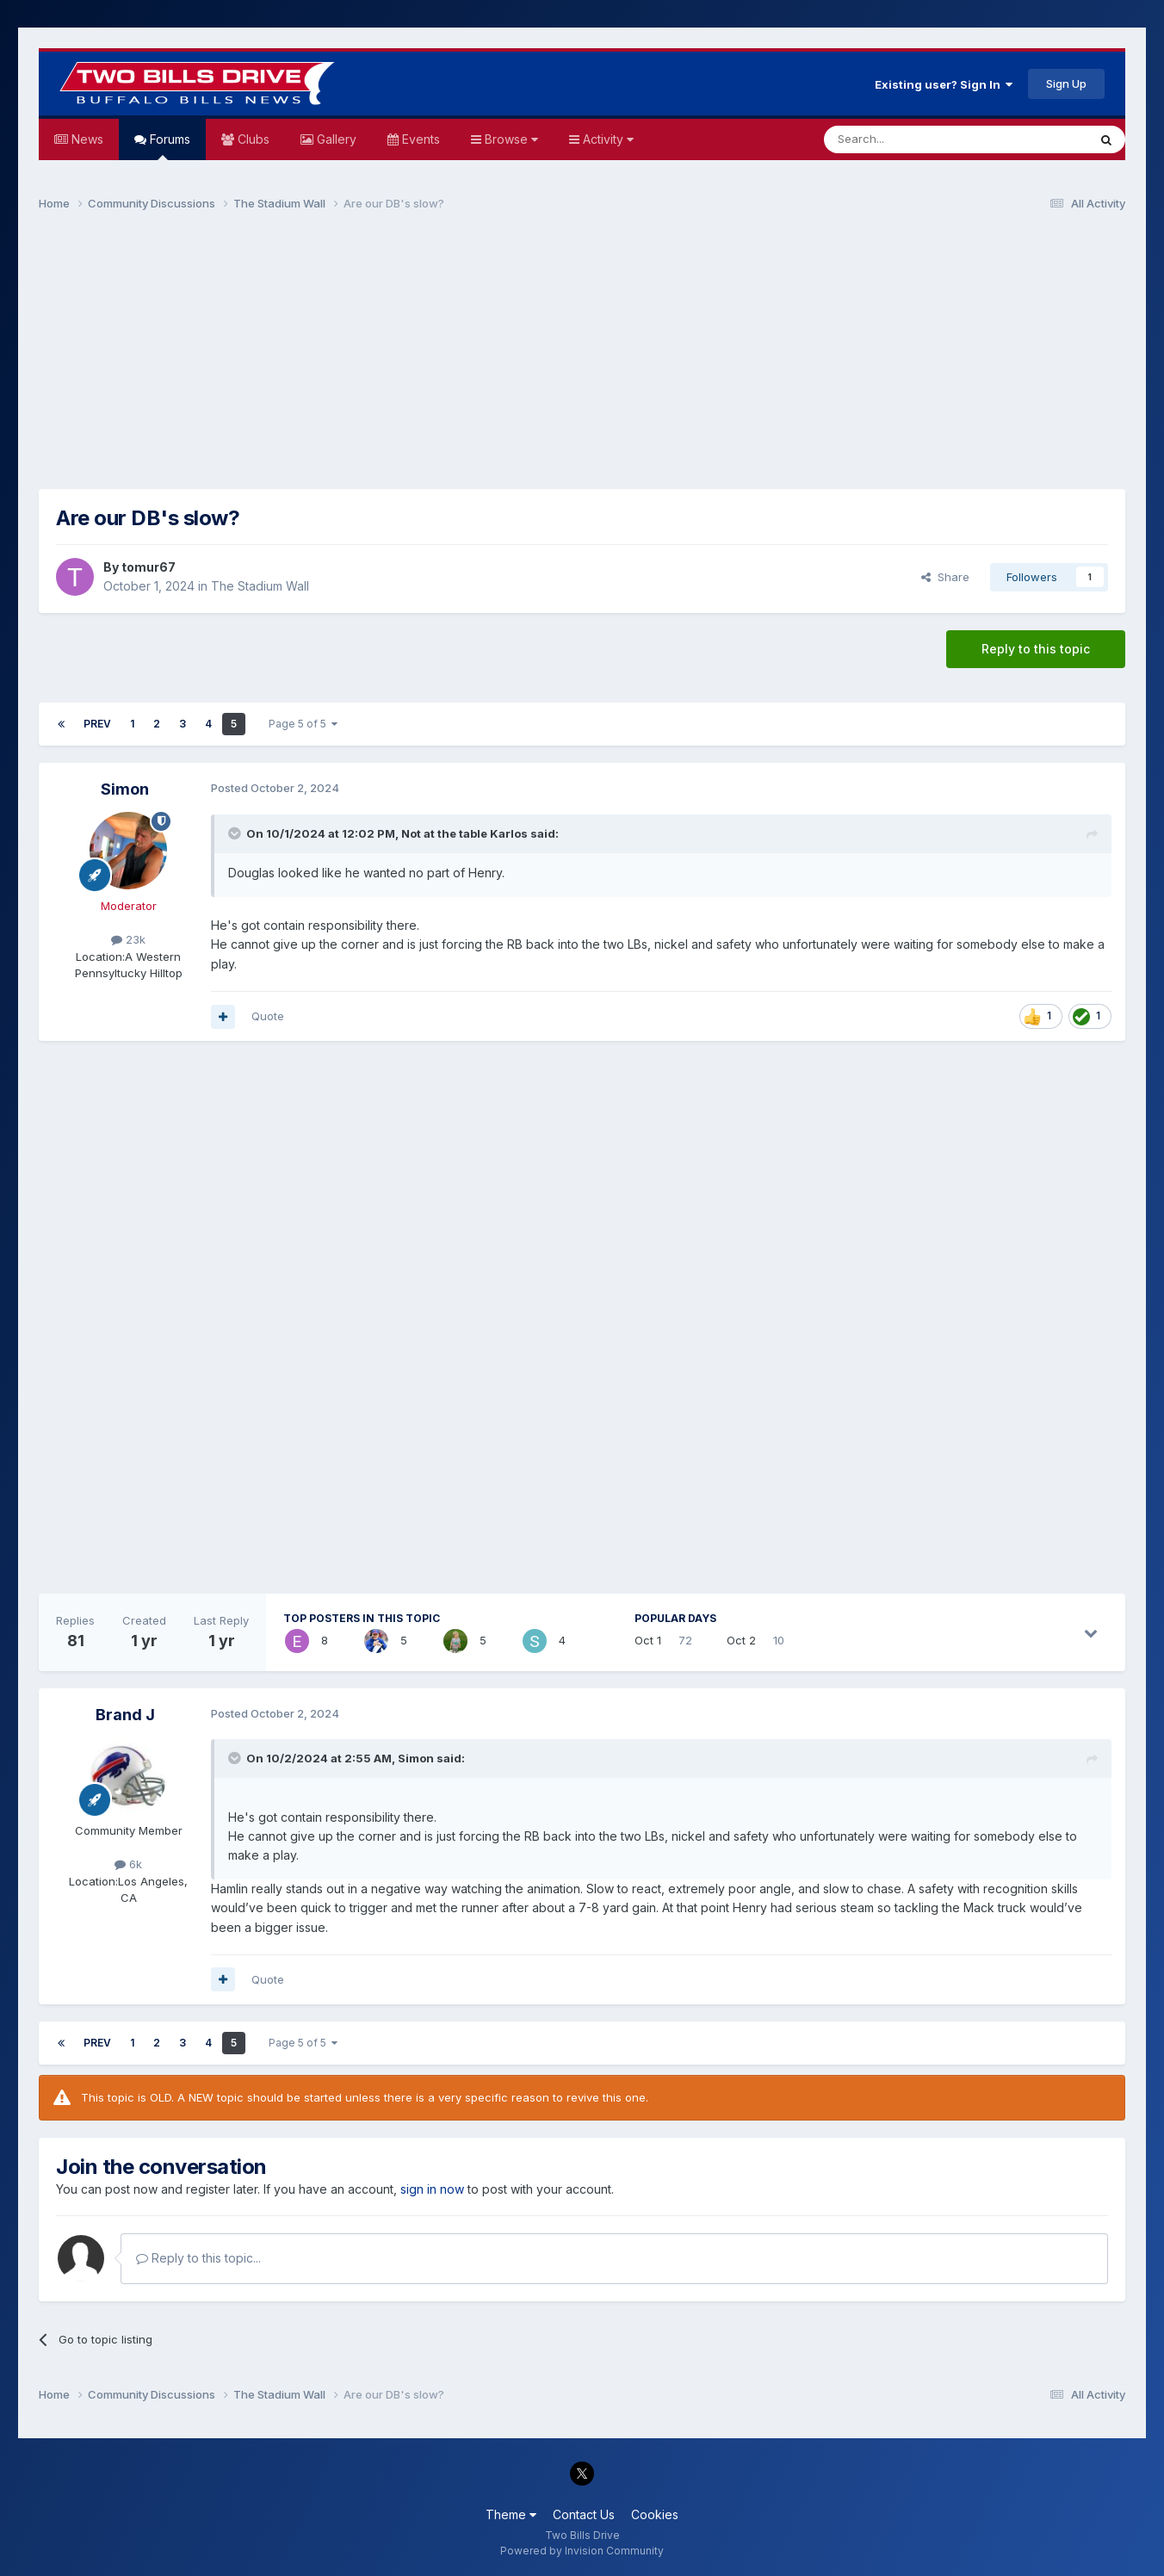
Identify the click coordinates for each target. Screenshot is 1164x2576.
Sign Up (1066, 83)
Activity (606, 139)
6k (128, 1864)
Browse (509, 139)
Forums (168, 146)
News (85, 139)
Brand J (125, 1715)
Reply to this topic (1035, 648)
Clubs (251, 139)
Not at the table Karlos (464, 833)
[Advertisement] (582, 358)
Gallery (334, 139)
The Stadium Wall (260, 586)
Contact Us (584, 2514)
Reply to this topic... (198, 2258)
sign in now (432, 2189)
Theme (511, 2514)
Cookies (654, 2514)
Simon (125, 789)
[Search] (912, 139)
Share (945, 577)
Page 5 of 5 (303, 723)
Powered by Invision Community (582, 2550)
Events (419, 139)
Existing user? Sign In (943, 84)
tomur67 (148, 567)
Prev (97, 723)
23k (128, 939)
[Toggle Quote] (236, 833)
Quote (267, 1016)
